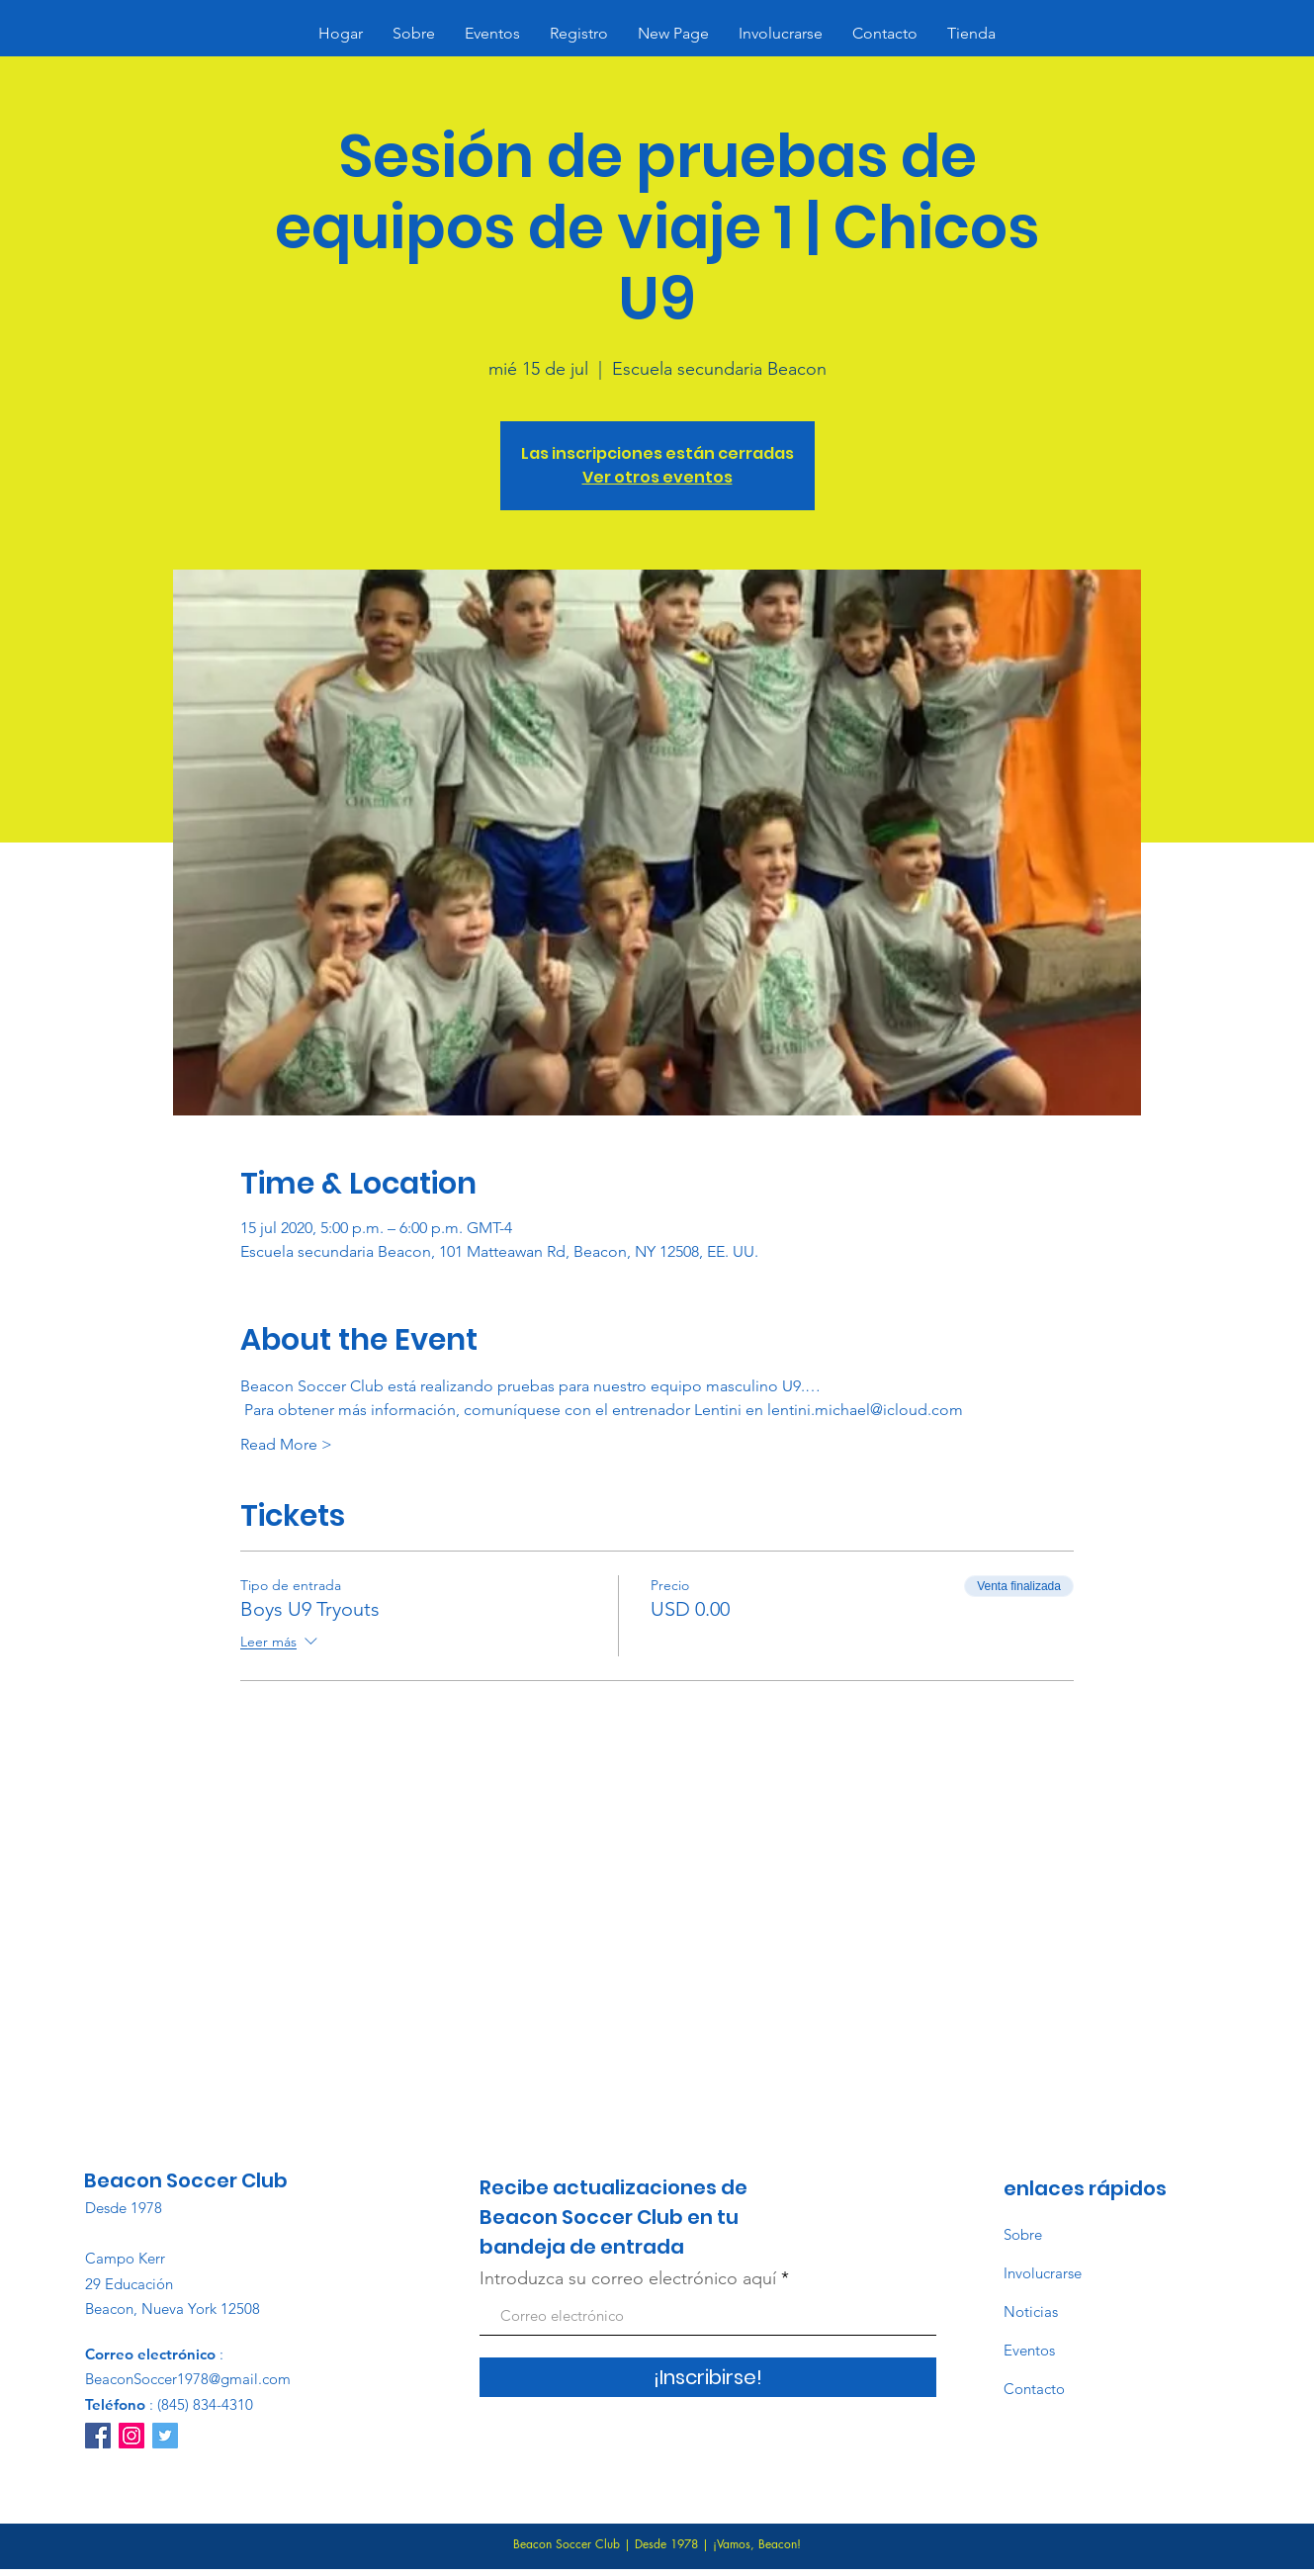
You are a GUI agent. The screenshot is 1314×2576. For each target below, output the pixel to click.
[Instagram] (131, 2435)
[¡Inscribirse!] (708, 2377)
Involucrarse (1043, 2273)
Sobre (1023, 2234)
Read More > (286, 1444)
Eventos (1029, 2350)
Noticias (1031, 2311)
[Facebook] (98, 2435)
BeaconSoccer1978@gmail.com (188, 2378)
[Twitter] (165, 2435)
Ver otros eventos (657, 477)
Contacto (1034, 2388)
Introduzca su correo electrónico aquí (628, 2278)
